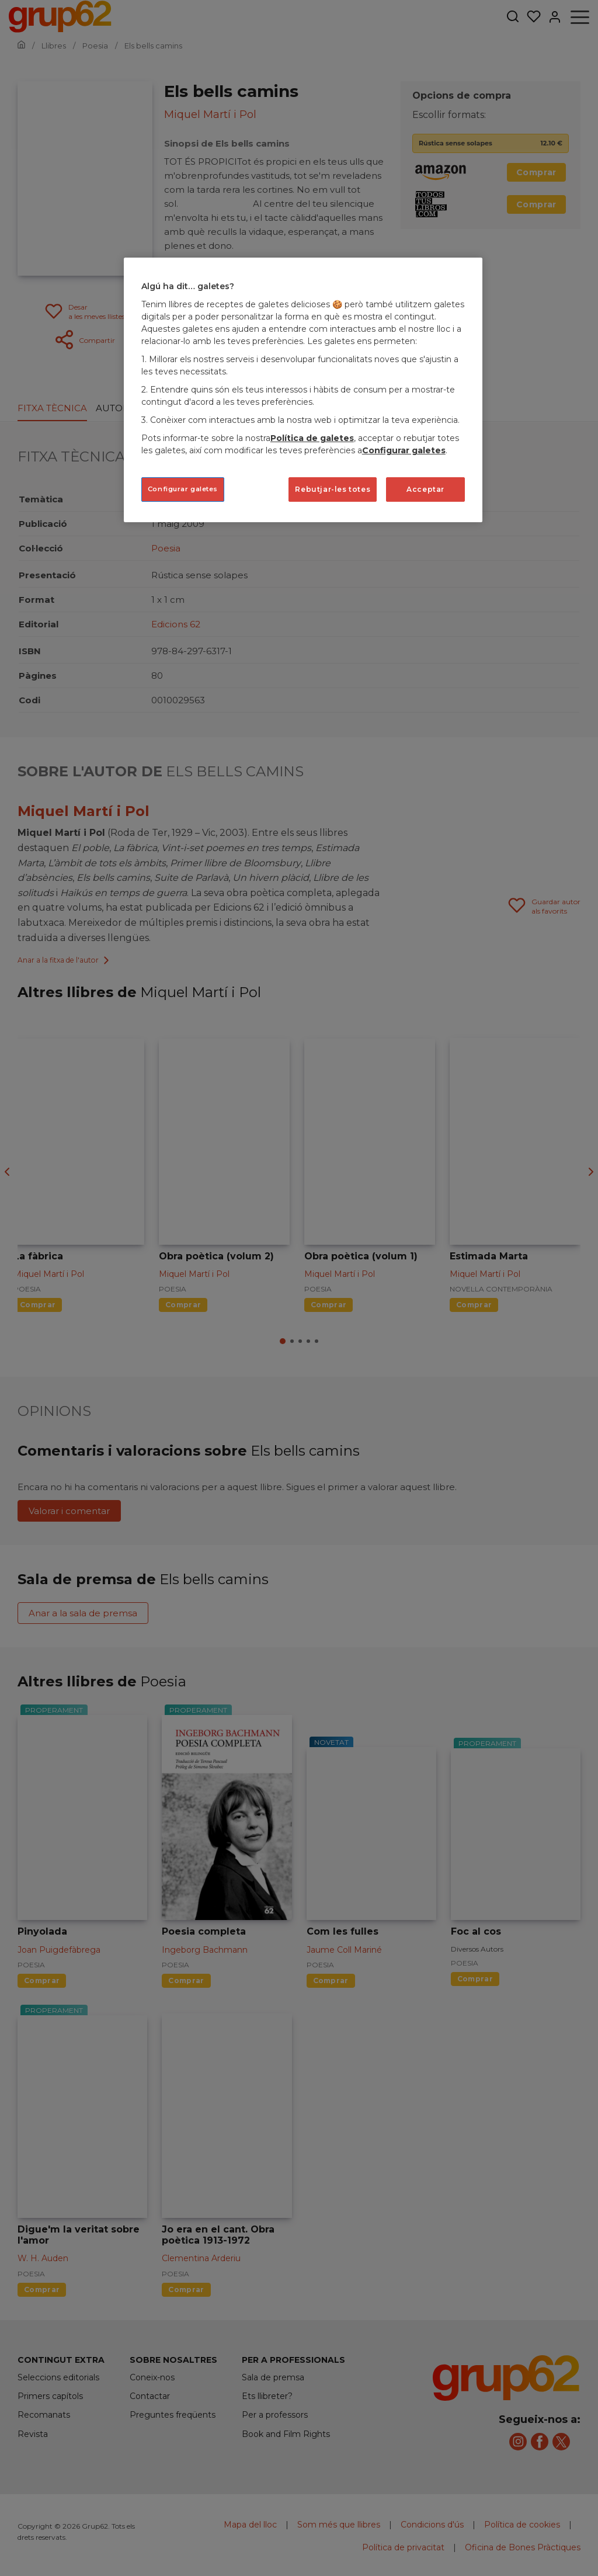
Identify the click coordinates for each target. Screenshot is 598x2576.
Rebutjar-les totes (332, 489)
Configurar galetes (404, 450)
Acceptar (425, 489)
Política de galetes (312, 438)
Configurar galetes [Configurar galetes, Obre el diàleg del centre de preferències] (183, 489)
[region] (303, 390)
